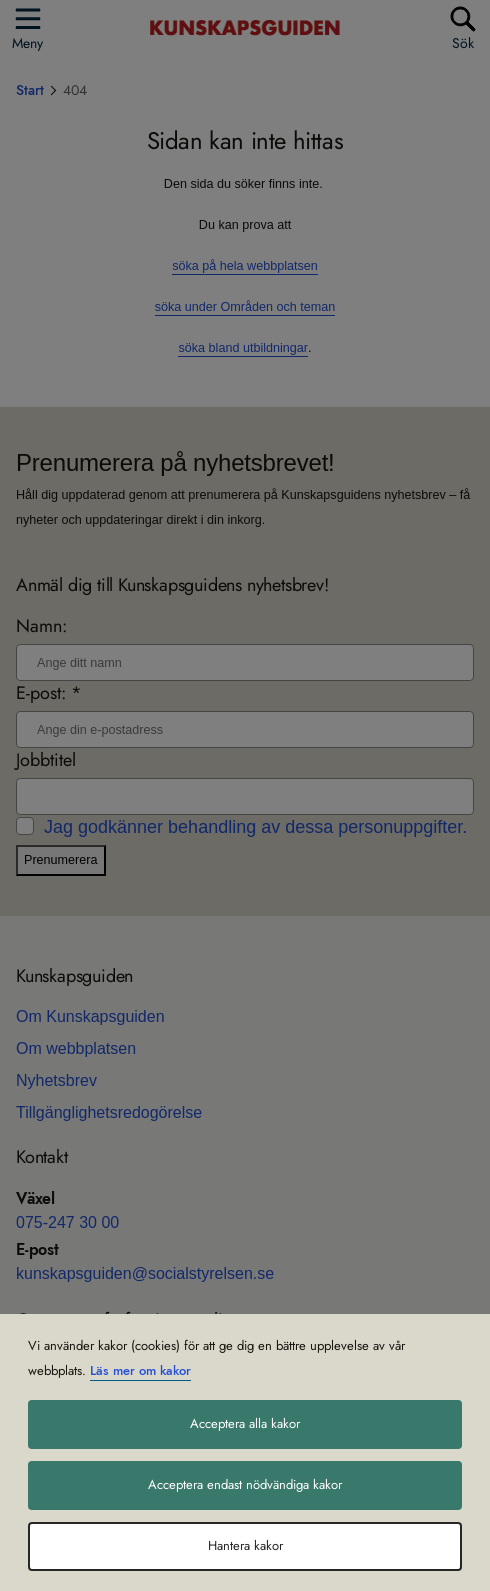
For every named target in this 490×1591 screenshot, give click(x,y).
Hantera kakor (245, 1546)
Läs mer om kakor (140, 1371)
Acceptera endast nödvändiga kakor (245, 1485)
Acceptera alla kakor (245, 1424)
